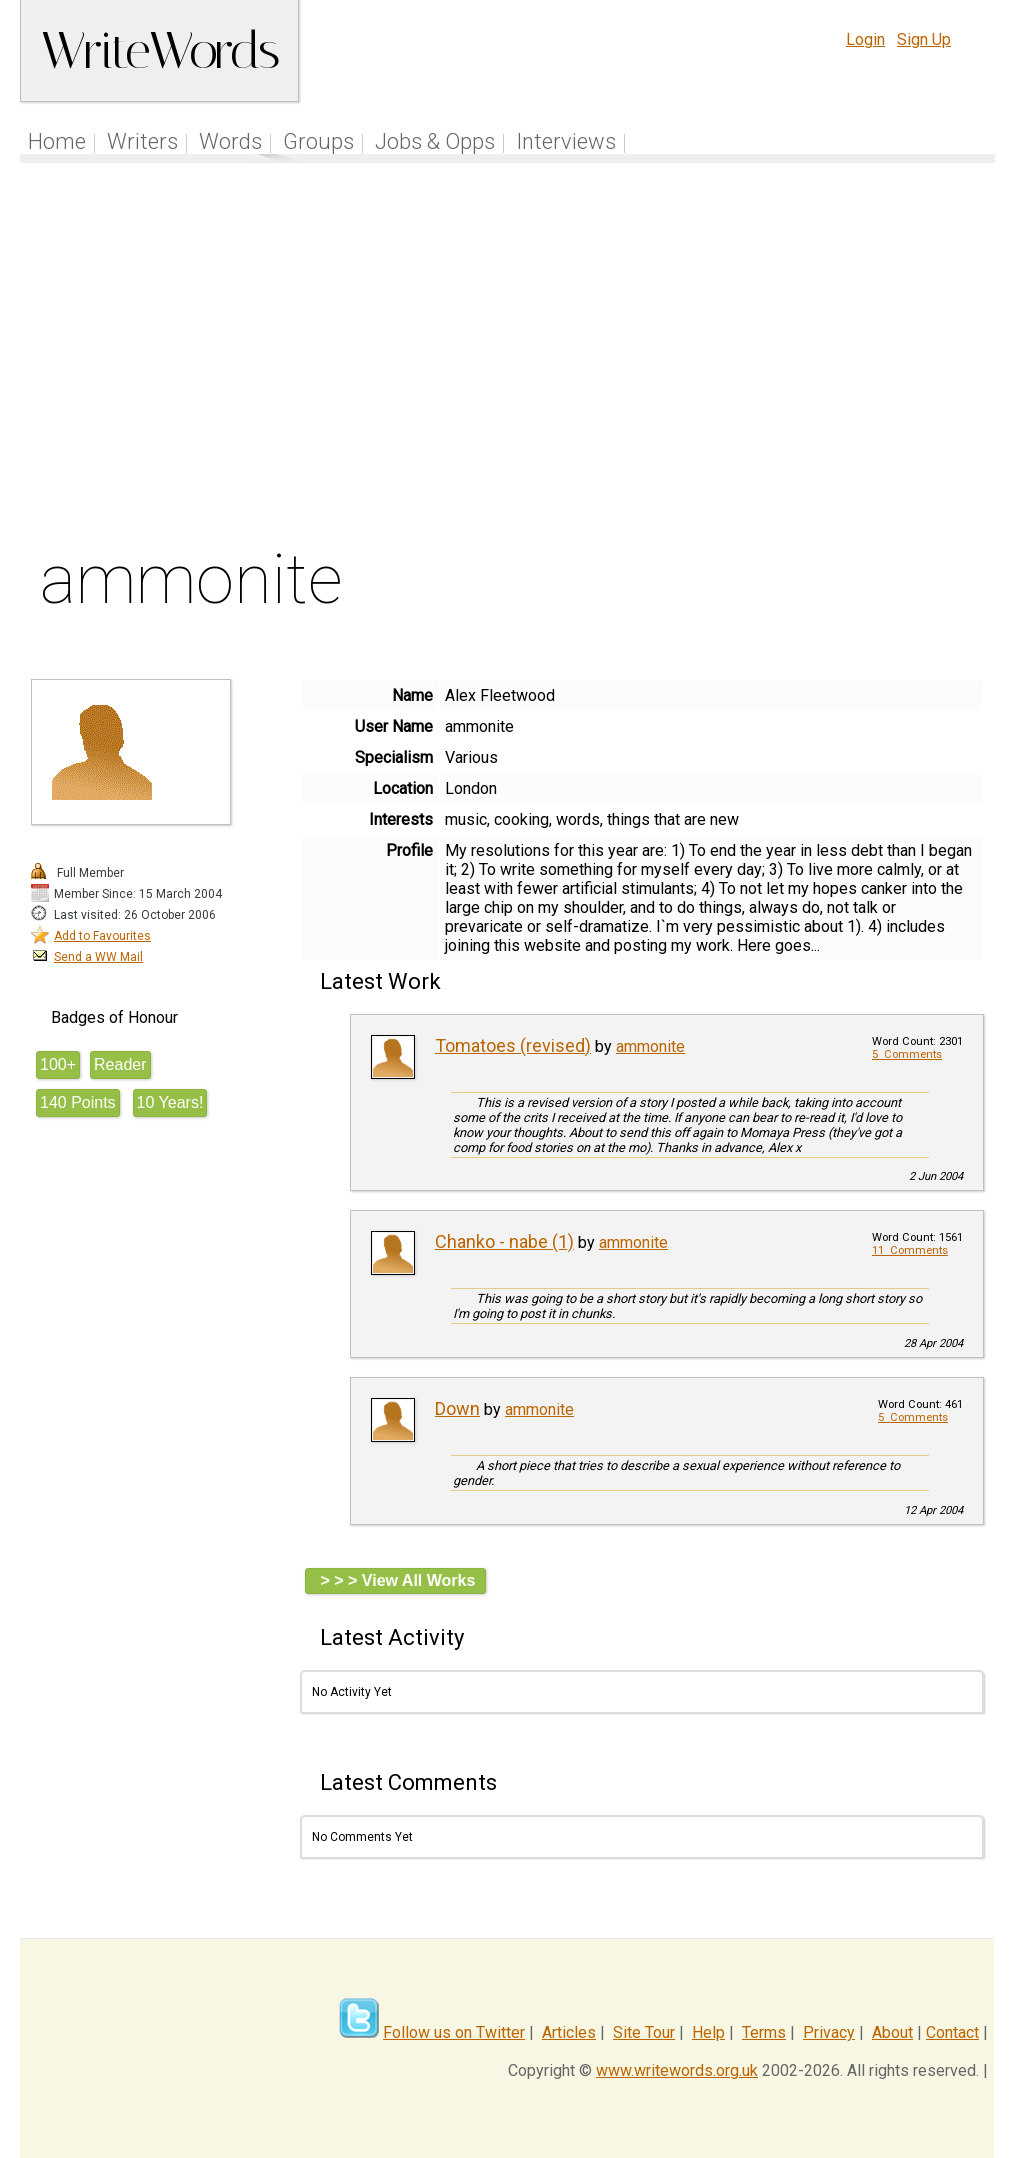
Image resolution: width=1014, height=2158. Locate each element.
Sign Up (924, 39)
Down (457, 1408)
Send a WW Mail (98, 957)
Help (708, 2032)
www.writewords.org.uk (677, 2070)
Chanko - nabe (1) (504, 1241)
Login (865, 39)
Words (230, 141)
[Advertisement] (508, 359)
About (892, 2032)
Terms (764, 2032)
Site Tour (644, 2032)
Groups (318, 141)
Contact (952, 2032)
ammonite (650, 1046)
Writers (142, 141)
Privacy (829, 2032)
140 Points (78, 1102)
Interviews (566, 141)
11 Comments (910, 1250)
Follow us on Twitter (454, 2032)
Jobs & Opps (435, 141)
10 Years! (170, 1102)
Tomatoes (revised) (513, 1045)
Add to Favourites (102, 936)
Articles (569, 2032)
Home (57, 141)
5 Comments (907, 1054)
